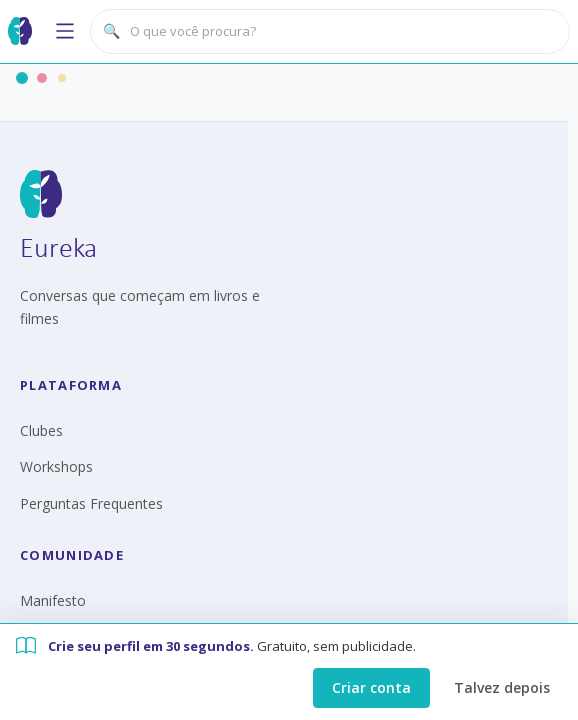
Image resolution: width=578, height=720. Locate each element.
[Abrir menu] (65, 31)
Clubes (41, 430)
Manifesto (53, 600)
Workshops (56, 466)
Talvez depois (502, 687)
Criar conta (371, 687)
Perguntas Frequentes (91, 503)
